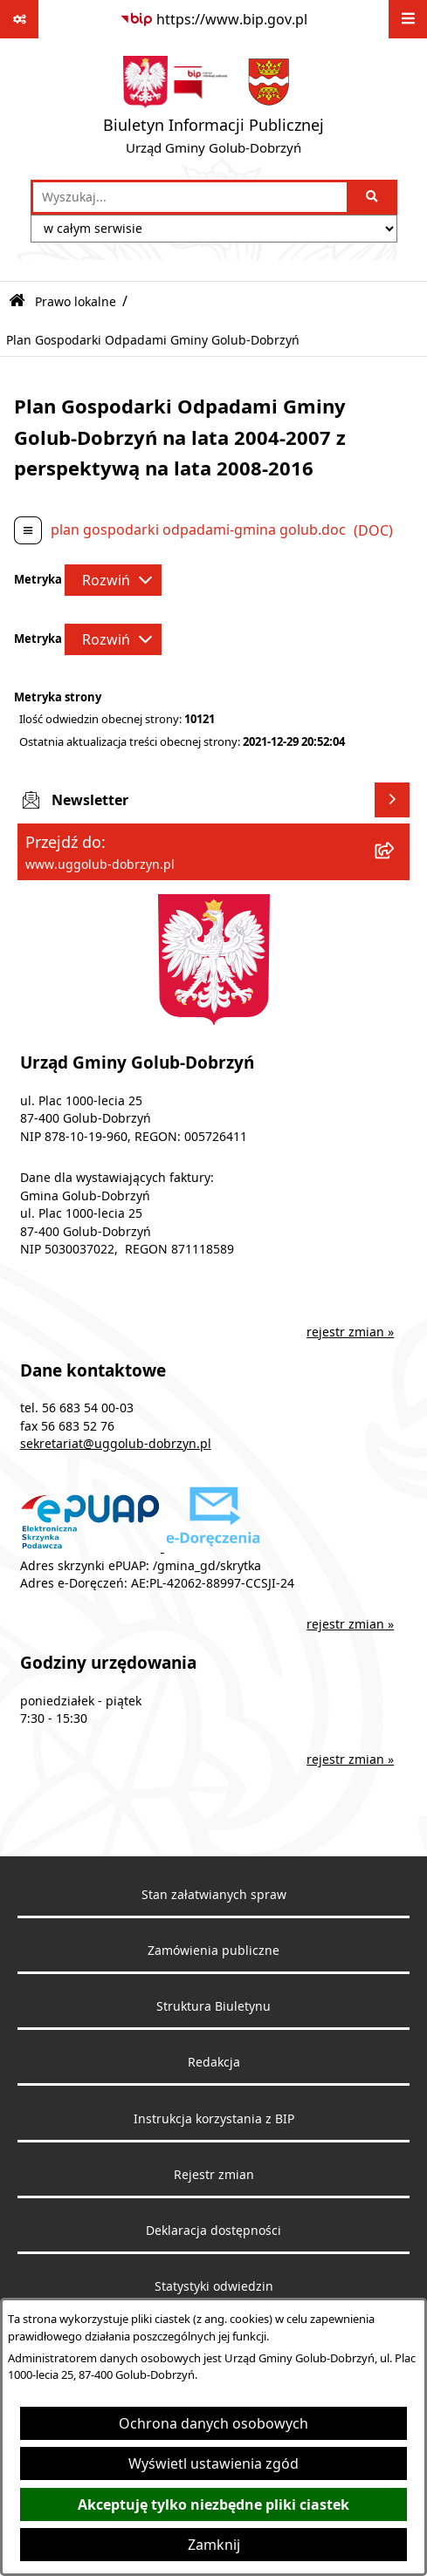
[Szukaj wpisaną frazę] (373, 197)
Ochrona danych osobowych (213, 2423)
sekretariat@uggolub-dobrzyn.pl (115, 1444)
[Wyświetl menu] (408, 19)
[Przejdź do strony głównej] (213, 109)
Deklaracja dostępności (213, 2230)
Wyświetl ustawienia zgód (213, 2463)
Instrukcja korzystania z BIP (214, 2119)
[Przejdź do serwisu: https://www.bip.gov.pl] (213, 19)
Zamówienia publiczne (213, 1950)
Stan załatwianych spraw (213, 1895)
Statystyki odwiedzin (214, 2286)
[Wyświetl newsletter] (392, 799)
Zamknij (214, 2544)
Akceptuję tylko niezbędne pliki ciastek (213, 2504)
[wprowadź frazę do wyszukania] (190, 197)
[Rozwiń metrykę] (113, 580)
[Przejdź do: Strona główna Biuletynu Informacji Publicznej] (17, 301)
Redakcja (214, 2062)
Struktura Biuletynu (213, 2006)
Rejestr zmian (214, 2175)
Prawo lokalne (75, 301)
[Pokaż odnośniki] (19, 19)
